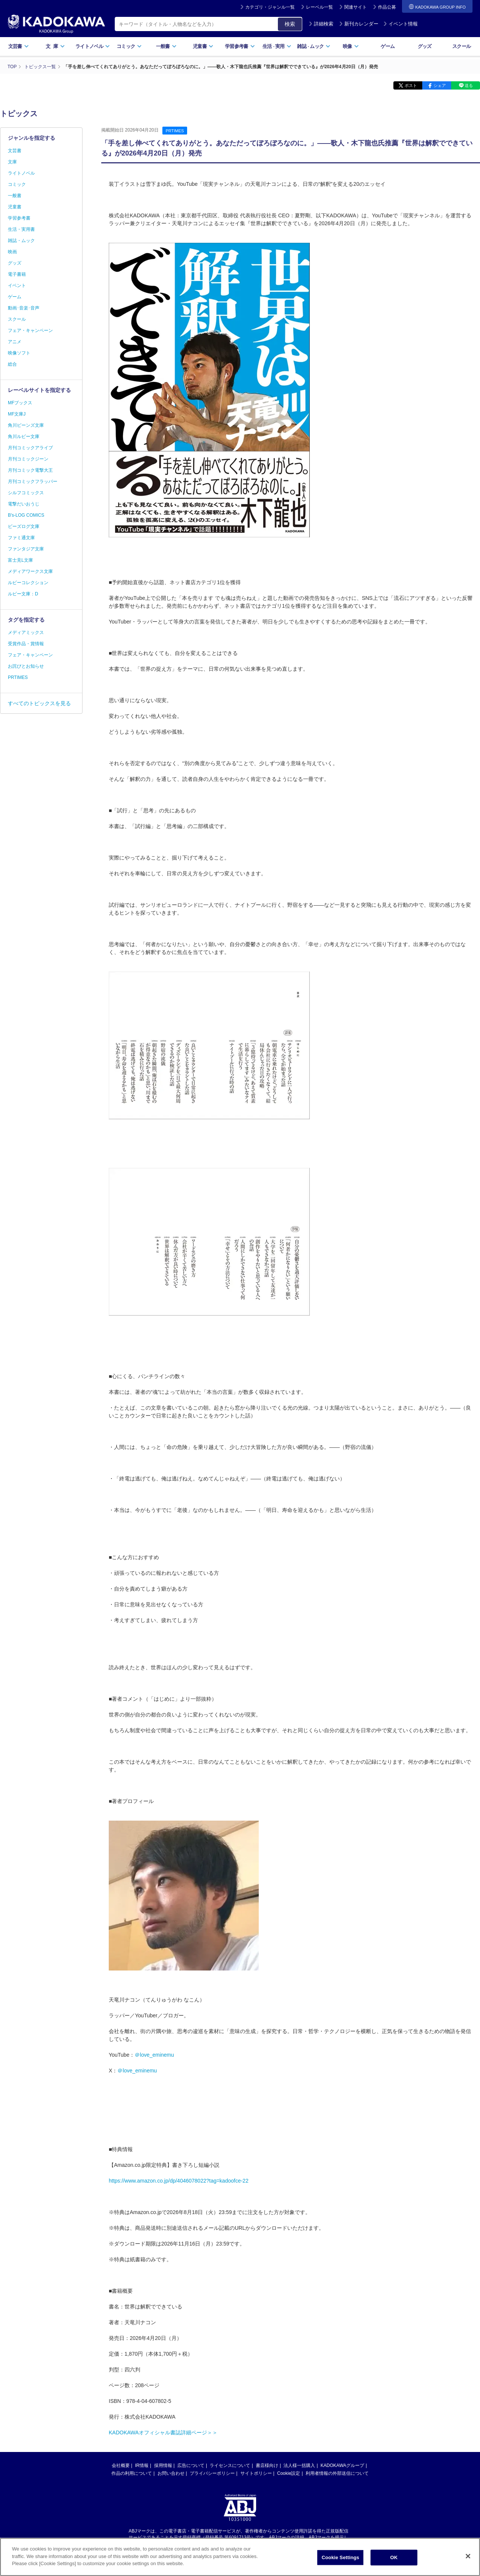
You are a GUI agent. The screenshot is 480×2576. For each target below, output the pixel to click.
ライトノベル (92, 46)
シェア (440, 85)
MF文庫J (17, 414)
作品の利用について (131, 2473)
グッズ (425, 46)
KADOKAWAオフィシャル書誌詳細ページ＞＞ (163, 2432)
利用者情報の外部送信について (337, 2473)
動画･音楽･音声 (23, 308)
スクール (461, 46)
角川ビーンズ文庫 (26, 425)
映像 (351, 46)
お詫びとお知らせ (26, 666)
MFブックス (20, 402)
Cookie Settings (340, 2558)
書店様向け (267, 2465)
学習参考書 (240, 46)
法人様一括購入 (299, 2465)
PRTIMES (175, 131)
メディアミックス (26, 632)
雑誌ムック (313, 46)
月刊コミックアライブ (30, 447)
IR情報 (141, 2465)
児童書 (203, 46)
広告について (190, 2465)
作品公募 (387, 7)
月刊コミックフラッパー (32, 481)
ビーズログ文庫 (23, 526)
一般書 (166, 46)
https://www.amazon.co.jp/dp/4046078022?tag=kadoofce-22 (178, 2181)
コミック (129, 46)
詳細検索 (321, 24)
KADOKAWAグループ (342, 2465)
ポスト (411, 85)
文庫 (12, 161)
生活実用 (276, 46)
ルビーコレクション (28, 582)
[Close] (468, 2556)
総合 (12, 364)
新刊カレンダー (358, 24)
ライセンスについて (230, 2465)
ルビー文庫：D (23, 594)
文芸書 (18, 46)
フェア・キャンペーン (30, 330)
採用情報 (163, 2465)
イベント (17, 285)
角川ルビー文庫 (23, 436)
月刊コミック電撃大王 (30, 470)
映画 (12, 251)
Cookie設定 (288, 2473)
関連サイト (355, 7)
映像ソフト (19, 353)
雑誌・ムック (21, 240)
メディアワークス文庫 (30, 571)
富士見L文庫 (20, 560)
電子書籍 (17, 274)
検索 (290, 24)
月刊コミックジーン (28, 459)
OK (394, 2558)
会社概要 (121, 2465)
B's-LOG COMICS (26, 515)
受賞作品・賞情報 (26, 643)
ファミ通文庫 (21, 537)
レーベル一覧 (319, 7)
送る (469, 85)
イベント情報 (400, 24)
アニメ (14, 341)
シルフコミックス (26, 492)
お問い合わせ (171, 2473)
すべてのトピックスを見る (39, 703)
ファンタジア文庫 (26, 549)
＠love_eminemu (154, 2055)
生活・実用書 (21, 229)
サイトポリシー (256, 2473)
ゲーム (387, 46)
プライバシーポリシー (212, 2473)
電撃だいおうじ (23, 504)
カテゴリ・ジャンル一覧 (270, 7)
